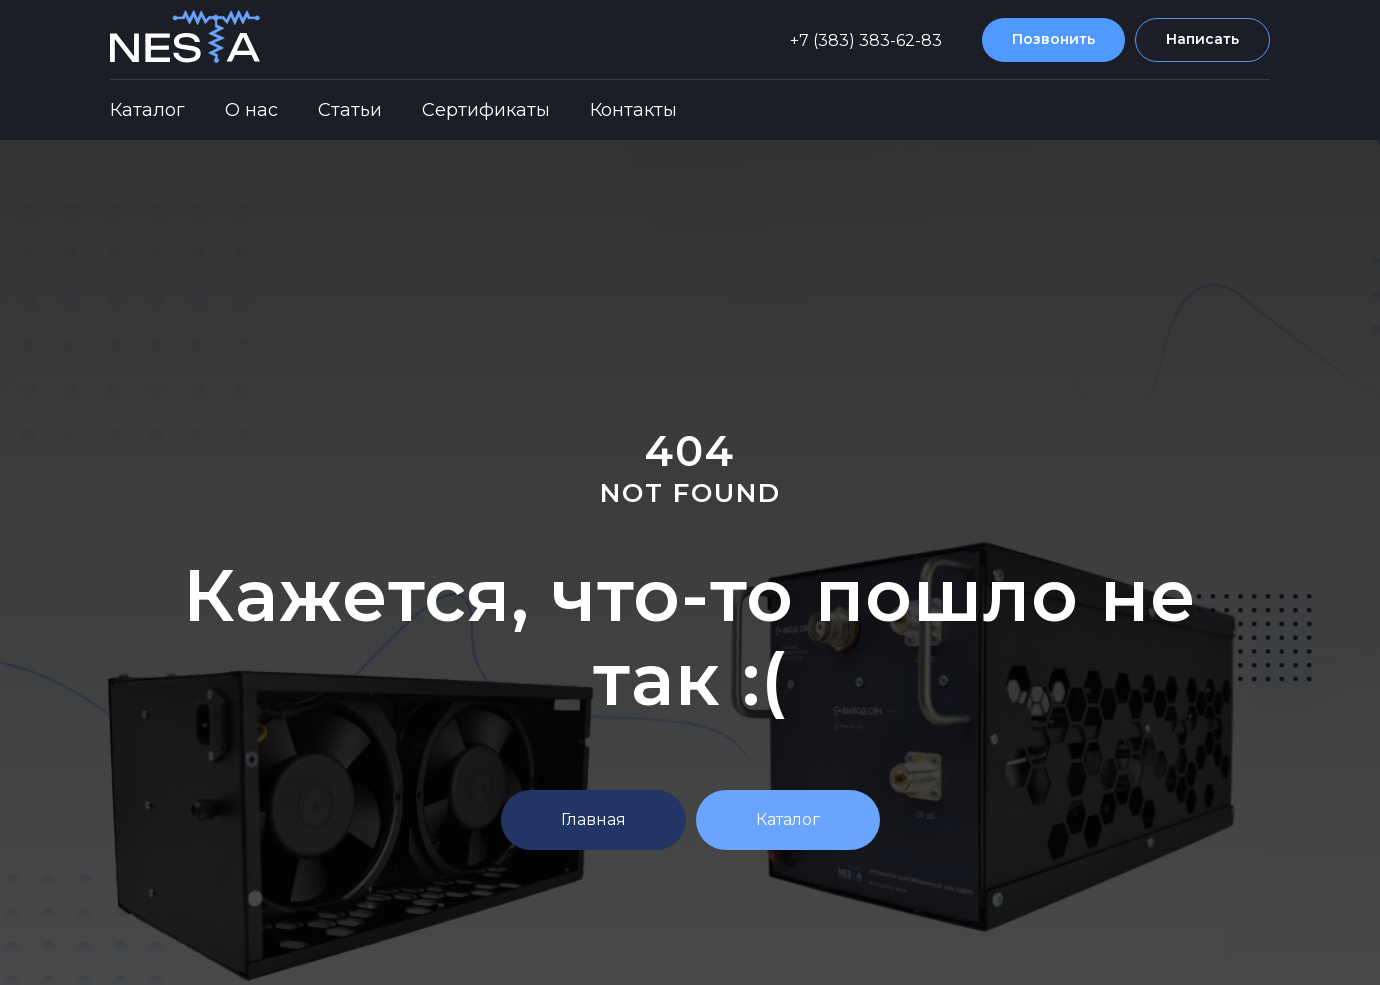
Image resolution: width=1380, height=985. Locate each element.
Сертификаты (486, 110)
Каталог (147, 110)
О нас (251, 110)
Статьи (350, 110)
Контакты (633, 110)
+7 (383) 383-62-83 (866, 40)
